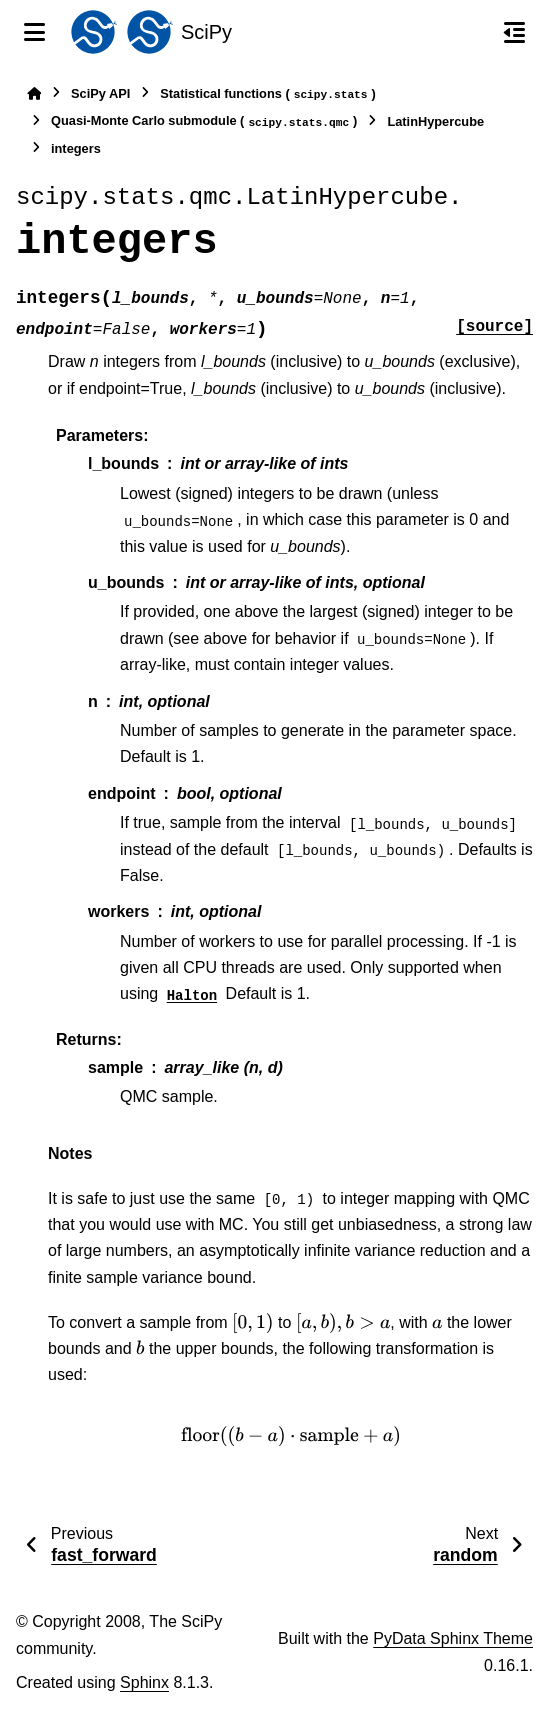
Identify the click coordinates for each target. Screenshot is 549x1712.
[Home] (34, 93)
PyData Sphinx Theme (453, 1638)
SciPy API (100, 93)
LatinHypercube (435, 121)
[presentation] (253, 1323)
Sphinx (144, 1682)
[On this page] (514, 32)
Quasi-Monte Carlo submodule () (204, 121)
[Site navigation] (34, 32)
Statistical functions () (268, 94)
